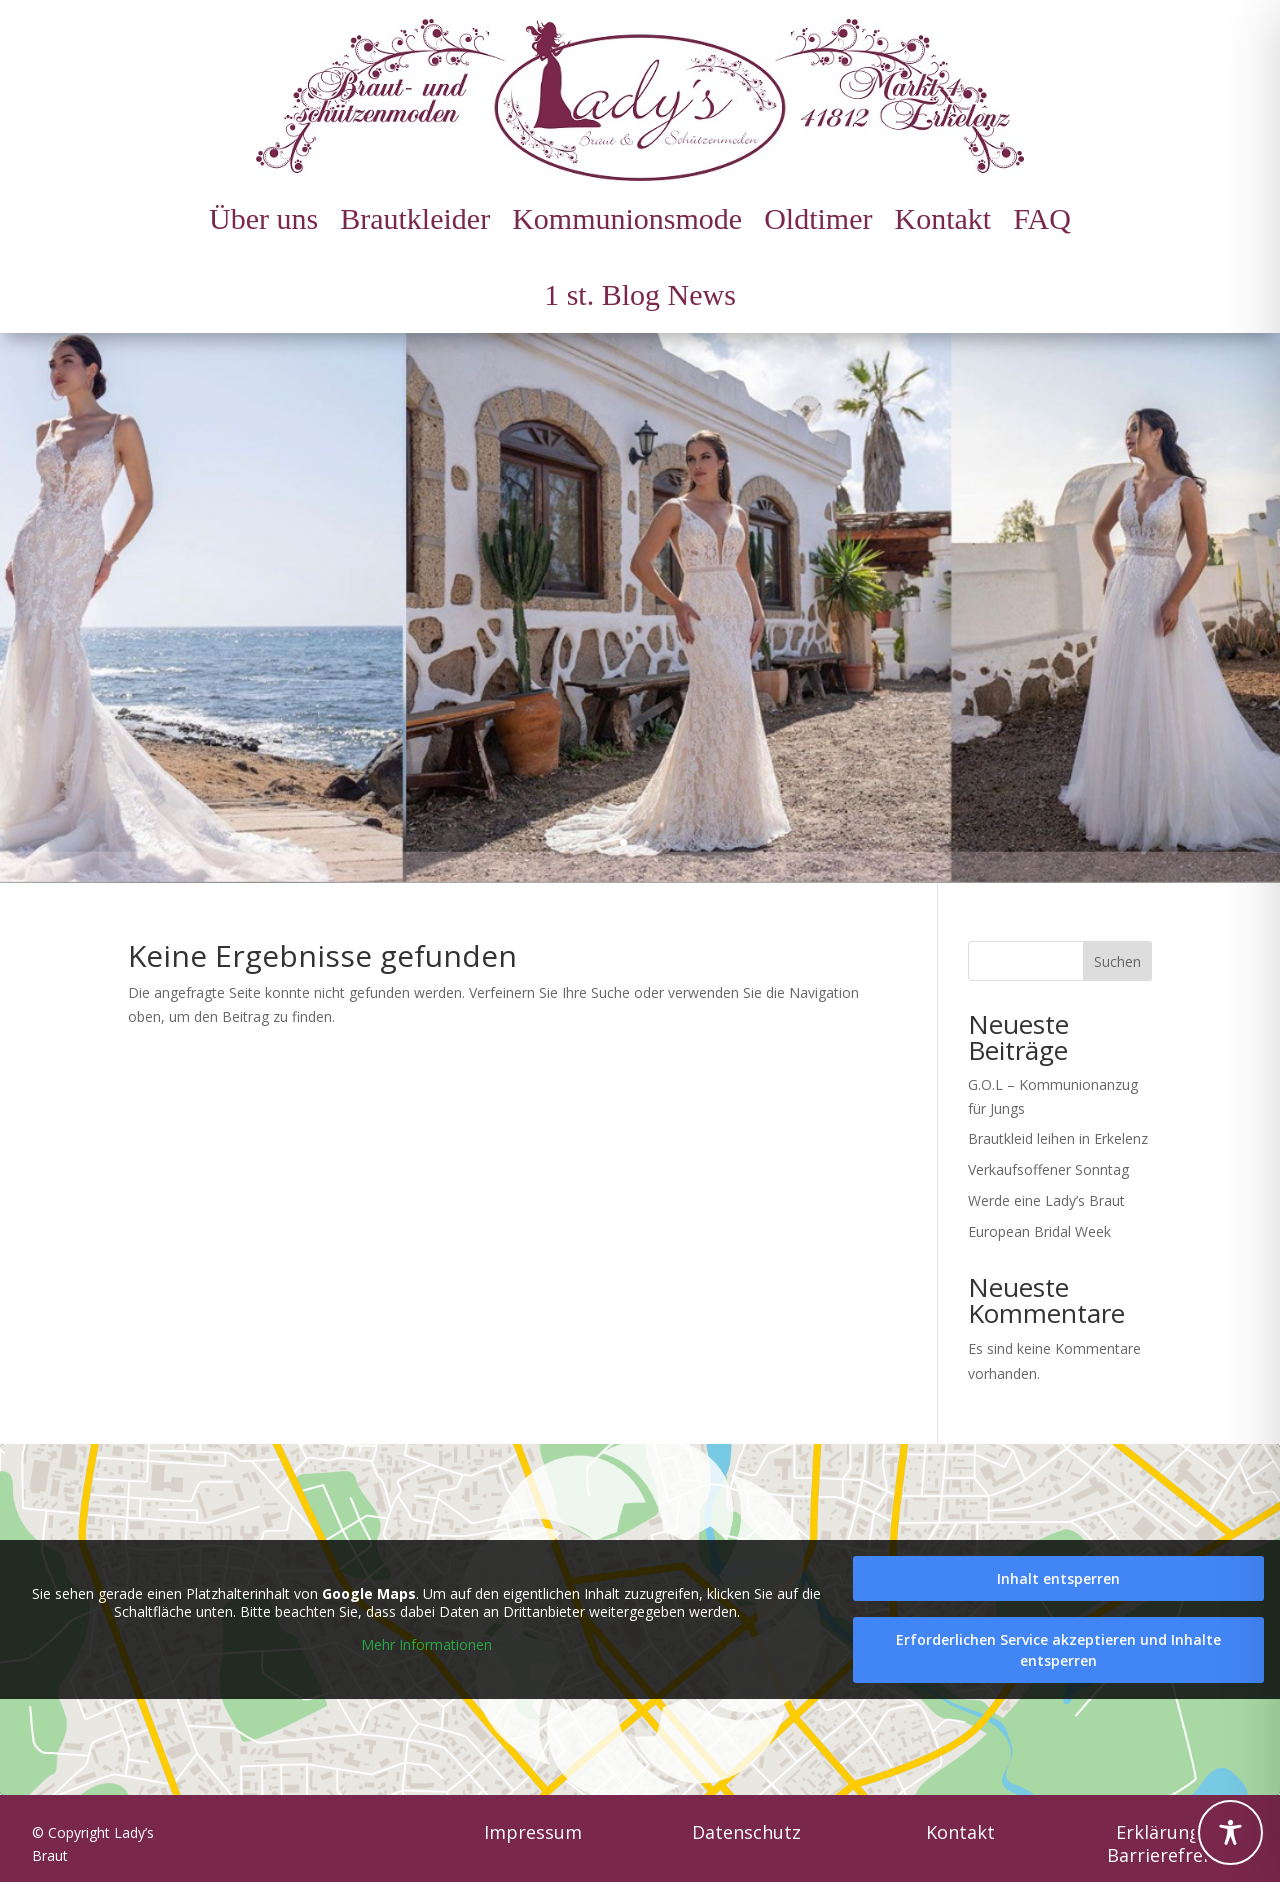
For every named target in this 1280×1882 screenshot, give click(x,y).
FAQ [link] (1042, 218)
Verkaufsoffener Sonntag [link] (1048, 1169)
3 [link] (657, 842)
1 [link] (623, 842)
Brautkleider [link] (415, 218)
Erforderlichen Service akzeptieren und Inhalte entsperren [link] (1058, 1650)
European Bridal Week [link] (1039, 1231)
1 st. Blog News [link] (640, 294)
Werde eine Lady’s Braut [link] (1046, 1200)
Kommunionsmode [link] (627, 218)
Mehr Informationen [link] (426, 1645)
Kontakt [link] (942, 218)
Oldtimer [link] (818, 218)
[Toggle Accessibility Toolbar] (1230, 1832)
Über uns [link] (263, 218)
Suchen (1117, 961)
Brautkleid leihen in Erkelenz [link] (1058, 1138)
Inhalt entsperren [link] (1058, 1578)
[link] (640, 100)
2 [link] (640, 842)
